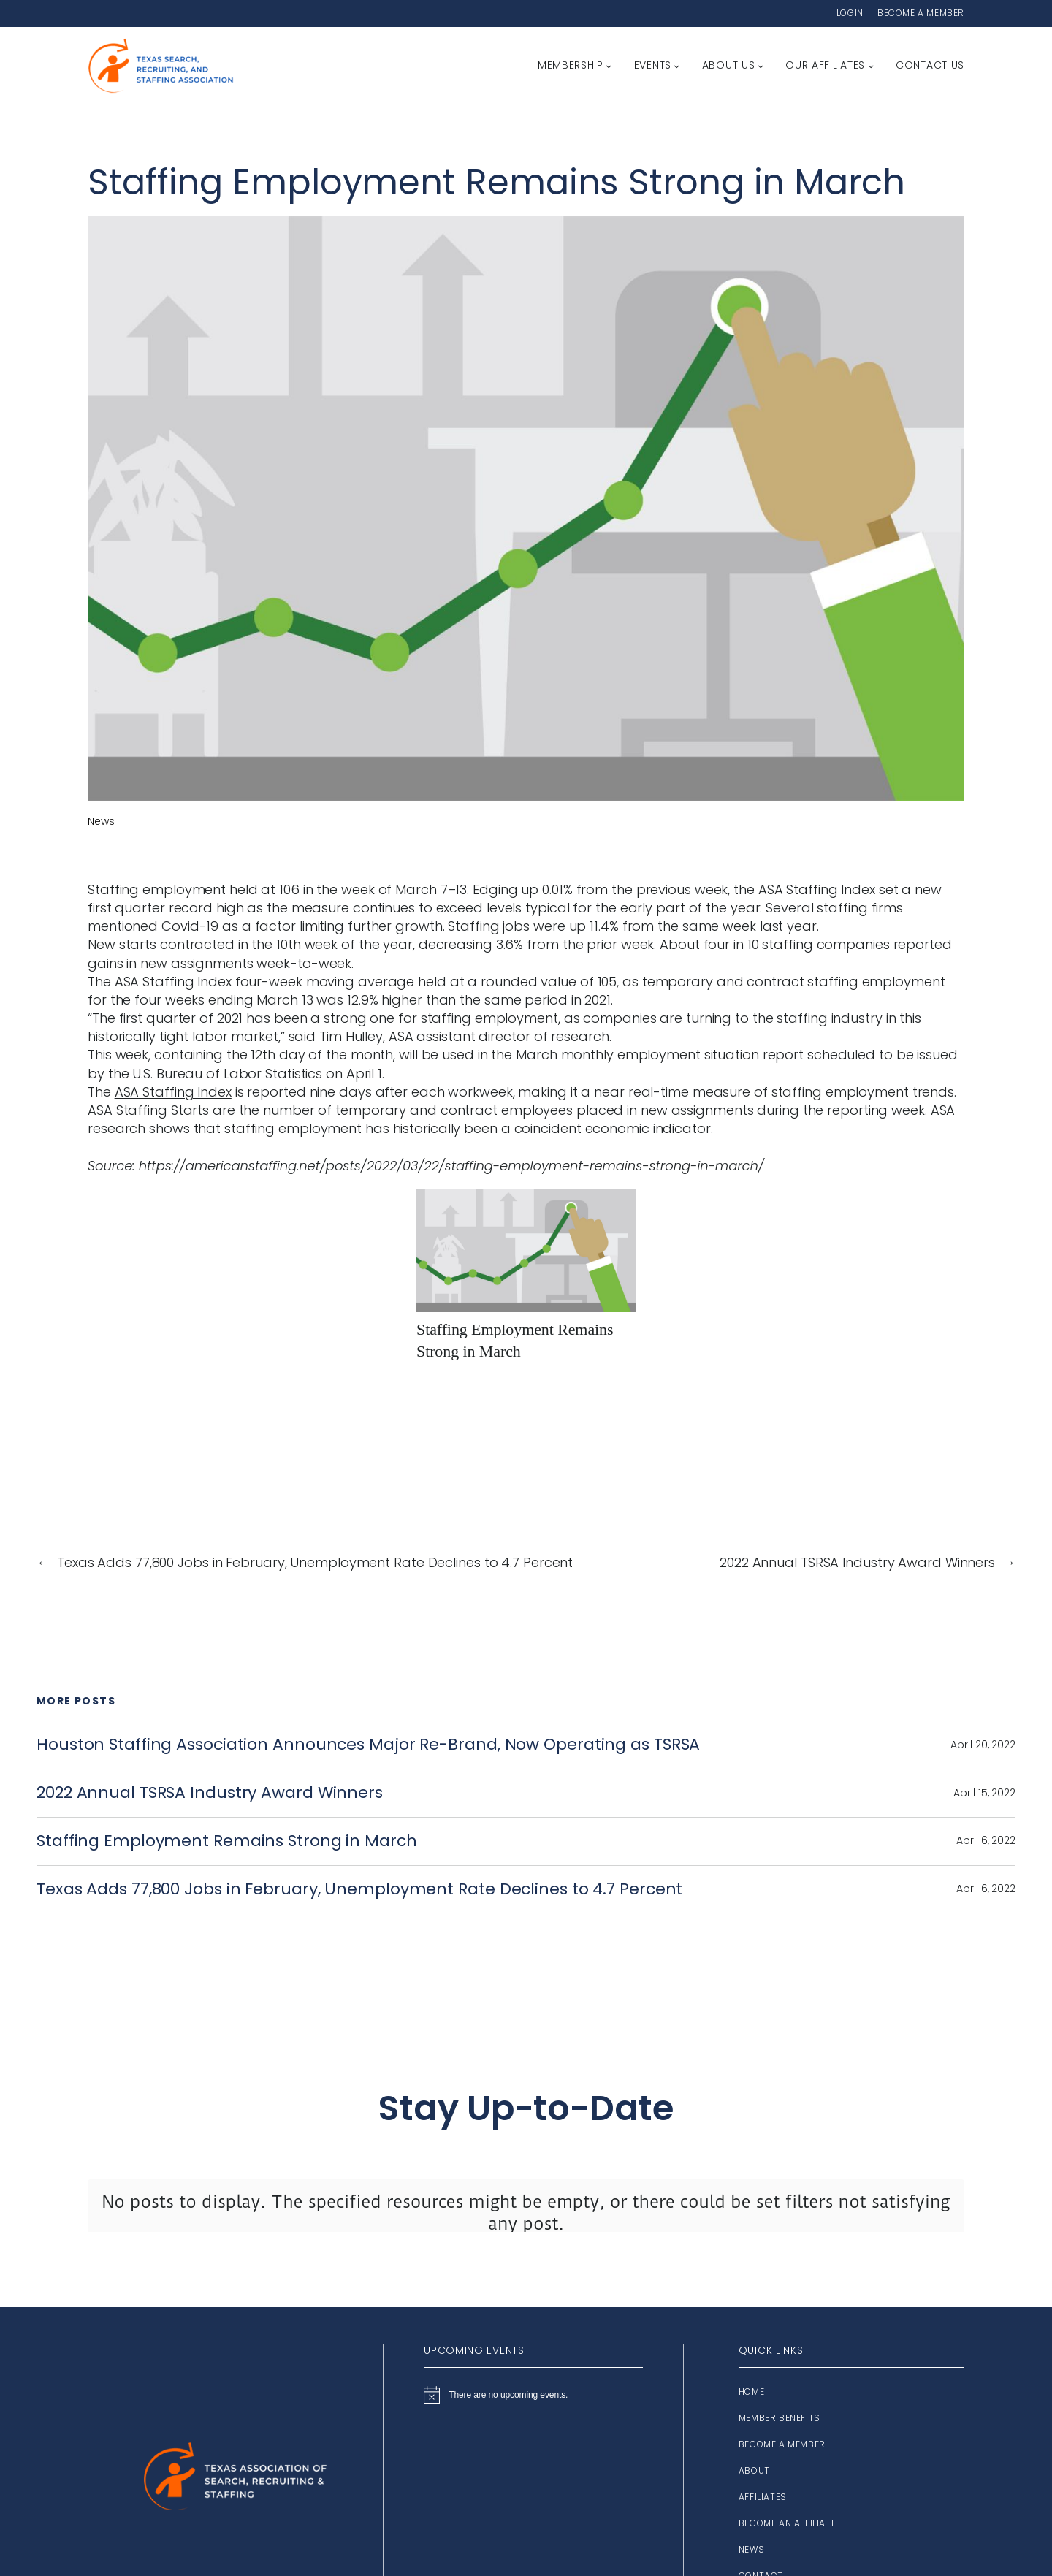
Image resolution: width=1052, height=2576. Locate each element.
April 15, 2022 (984, 1793)
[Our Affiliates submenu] (871, 66)
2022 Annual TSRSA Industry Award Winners (857, 1562)
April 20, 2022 (982, 1744)
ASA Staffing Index (173, 1092)
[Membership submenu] (608, 66)
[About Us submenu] (760, 66)
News (101, 821)
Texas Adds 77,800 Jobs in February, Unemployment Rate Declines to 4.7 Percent (315, 1562)
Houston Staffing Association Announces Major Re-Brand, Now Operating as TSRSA (368, 1745)
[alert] (533, 2395)
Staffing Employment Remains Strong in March (227, 1841)
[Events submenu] (676, 66)
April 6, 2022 (985, 1840)
